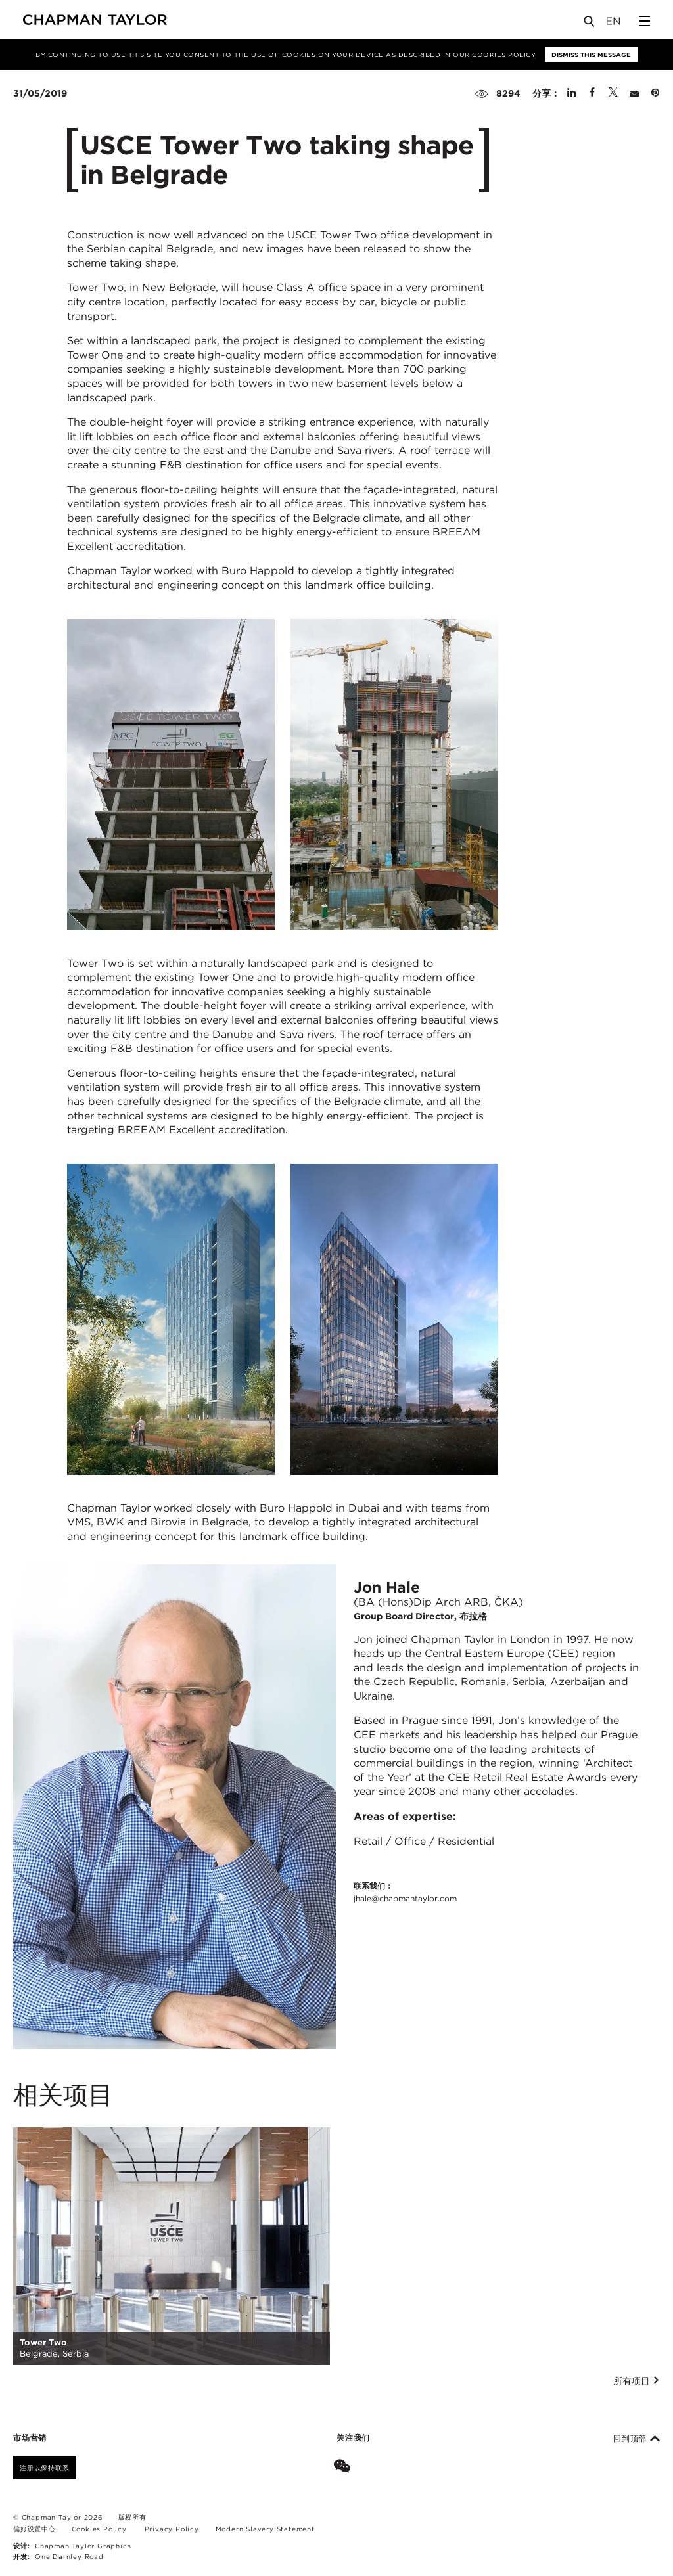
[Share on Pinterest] (655, 93)
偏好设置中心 (34, 2529)
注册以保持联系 (45, 2468)
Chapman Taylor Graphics (83, 2546)
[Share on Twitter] (613, 93)
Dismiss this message (591, 54)
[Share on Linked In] (571, 93)
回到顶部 (636, 2438)
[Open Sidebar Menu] (644, 21)
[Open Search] (590, 24)
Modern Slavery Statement (265, 2529)
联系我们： (405, 1893)
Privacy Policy (172, 2529)
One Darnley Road (69, 2556)
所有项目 (636, 2381)
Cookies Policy (504, 54)
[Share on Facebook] (592, 93)
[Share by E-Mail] (634, 93)
